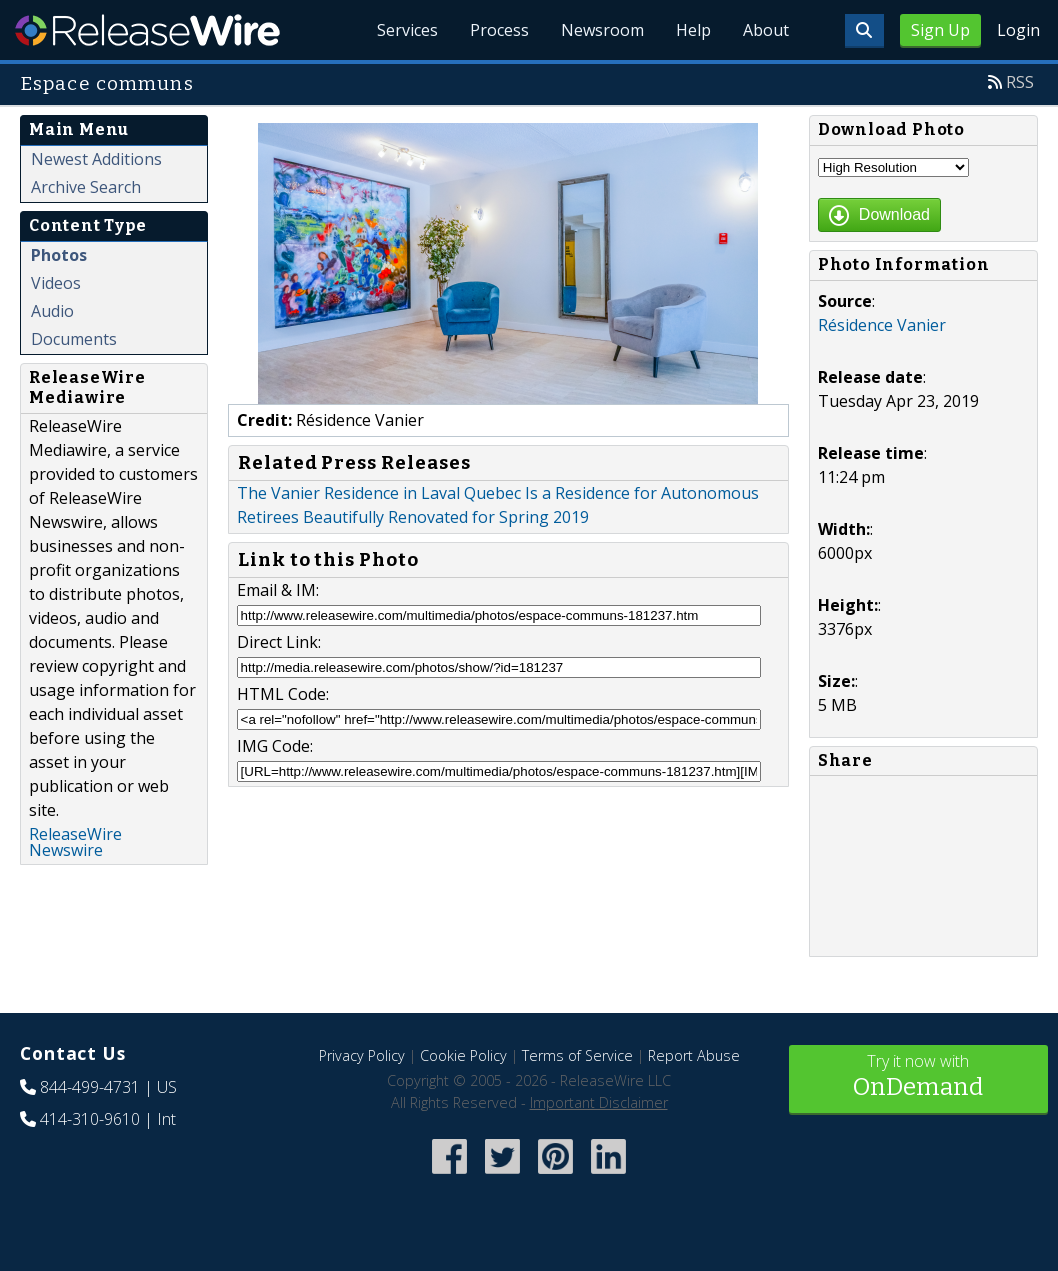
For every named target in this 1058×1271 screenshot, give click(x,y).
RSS (1020, 82)
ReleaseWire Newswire (75, 842)
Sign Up (940, 30)
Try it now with (919, 1077)
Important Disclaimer (599, 1102)
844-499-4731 (90, 1087)
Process (499, 30)
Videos (56, 283)
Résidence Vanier (882, 325)
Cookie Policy (463, 1055)
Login (1018, 30)
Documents (74, 339)
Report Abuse (694, 1055)
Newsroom (602, 30)
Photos (59, 255)
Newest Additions (96, 159)
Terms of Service (577, 1055)
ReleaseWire (147, 30)
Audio (52, 311)
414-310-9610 (90, 1119)
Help (693, 30)
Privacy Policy (362, 1055)
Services (407, 30)
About (766, 30)
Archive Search (86, 187)
